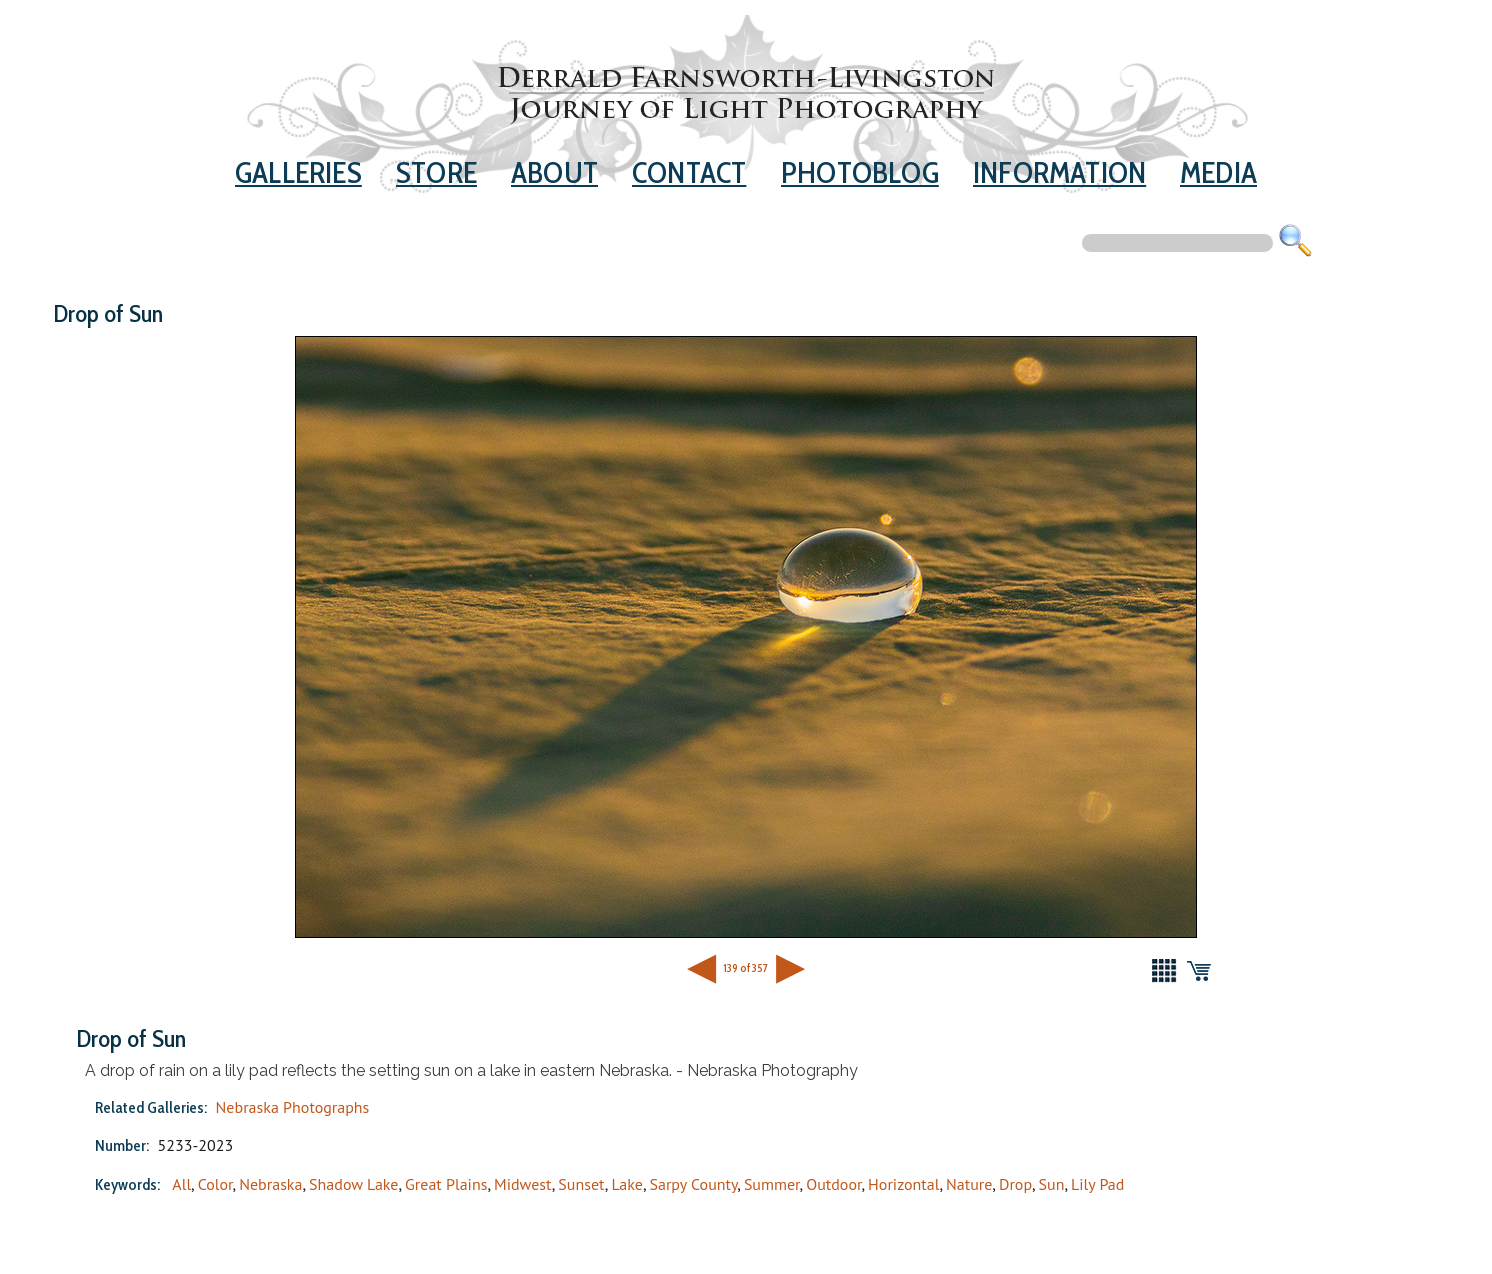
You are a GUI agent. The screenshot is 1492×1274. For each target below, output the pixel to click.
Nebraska (270, 1184)
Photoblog (860, 172)
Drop (1015, 1184)
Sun (1052, 1184)
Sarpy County (694, 1184)
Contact (689, 172)
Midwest (523, 1184)
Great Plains (446, 1184)
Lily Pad (1097, 1184)
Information (1059, 172)
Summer (772, 1184)
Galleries (298, 172)
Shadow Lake (353, 1184)
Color (215, 1184)
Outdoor (833, 1184)
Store (436, 172)
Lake (627, 1184)
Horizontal (903, 1184)
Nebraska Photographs (293, 1107)
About (554, 172)
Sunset (581, 1184)
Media (1218, 172)
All (181, 1184)
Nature (969, 1184)
